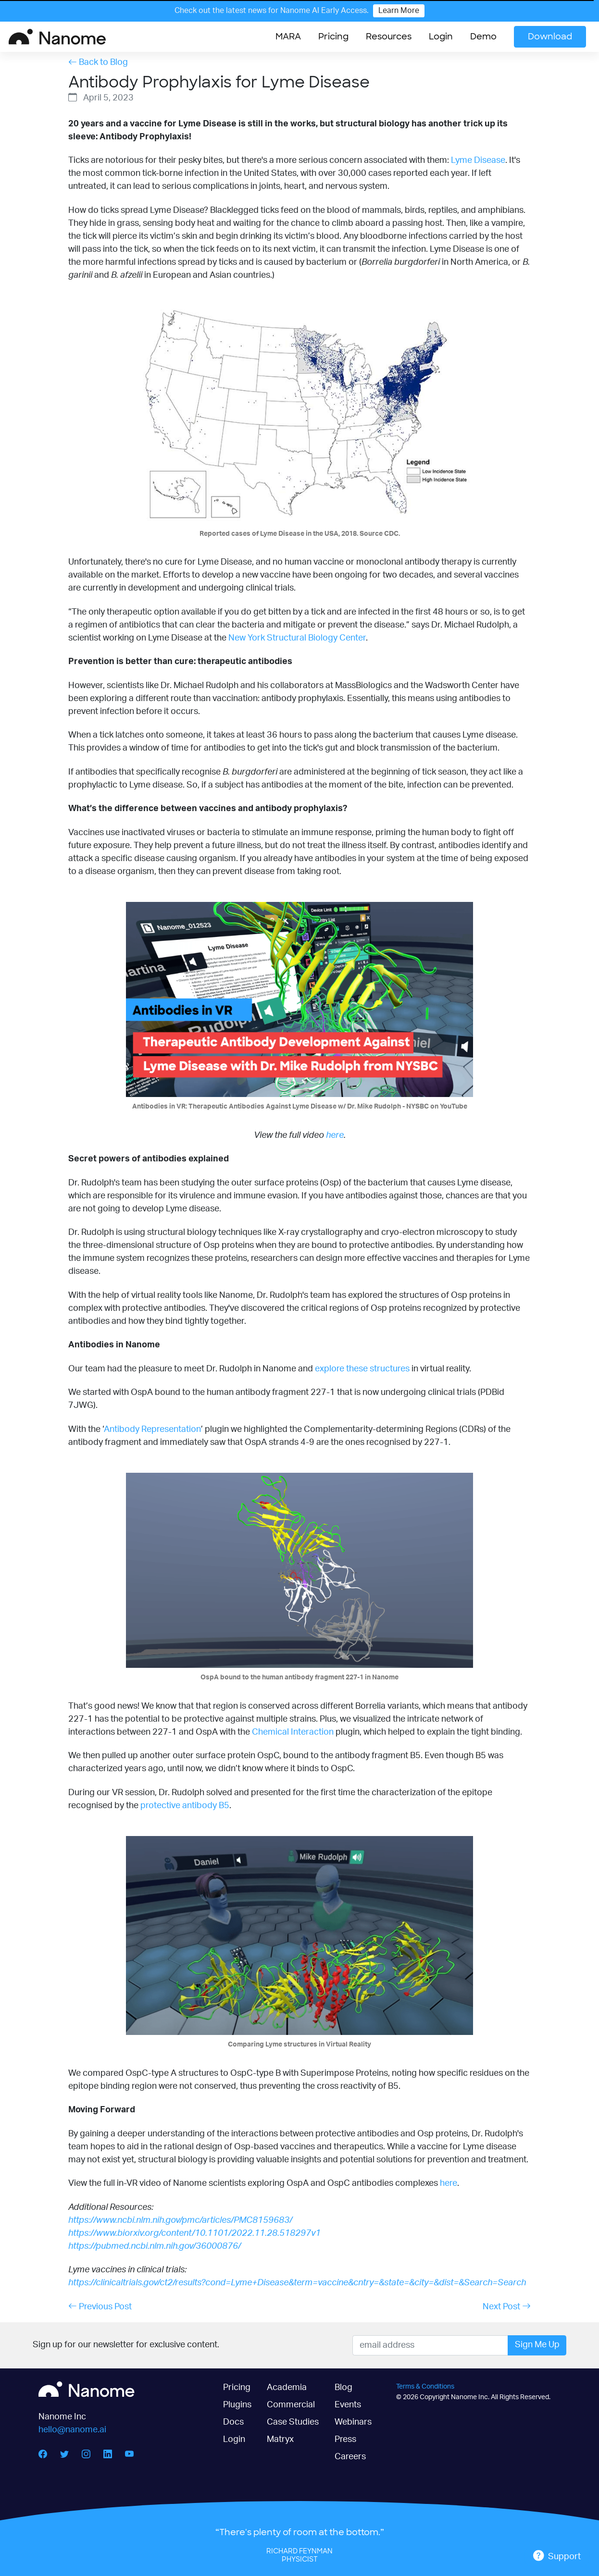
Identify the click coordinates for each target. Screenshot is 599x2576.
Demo (483, 36)
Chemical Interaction (293, 1732)
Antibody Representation (152, 1429)
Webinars (353, 2422)
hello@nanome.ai (72, 2430)
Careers (350, 2457)
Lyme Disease (478, 160)
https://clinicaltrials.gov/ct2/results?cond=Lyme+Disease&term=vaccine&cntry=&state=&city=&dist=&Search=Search (297, 2283)
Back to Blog (98, 62)
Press (345, 2439)
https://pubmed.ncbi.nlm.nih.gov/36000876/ (154, 2246)
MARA (288, 36)
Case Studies (293, 2422)
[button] (389, 37)
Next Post (507, 2306)
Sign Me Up (537, 2345)
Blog (343, 2387)
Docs (233, 2422)
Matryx (280, 2439)
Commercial (291, 2405)
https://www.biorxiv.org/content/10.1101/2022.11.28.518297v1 (194, 2233)
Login (441, 36)
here (335, 1135)
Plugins (237, 2405)
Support (557, 2555)
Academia (287, 2387)
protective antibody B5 (184, 1805)
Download (550, 36)
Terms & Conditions (425, 2386)
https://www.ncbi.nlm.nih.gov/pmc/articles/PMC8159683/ (180, 2220)
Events (348, 2405)
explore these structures (362, 1369)
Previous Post (100, 2306)
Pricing (333, 36)
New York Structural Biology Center (297, 638)
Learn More (398, 10)
